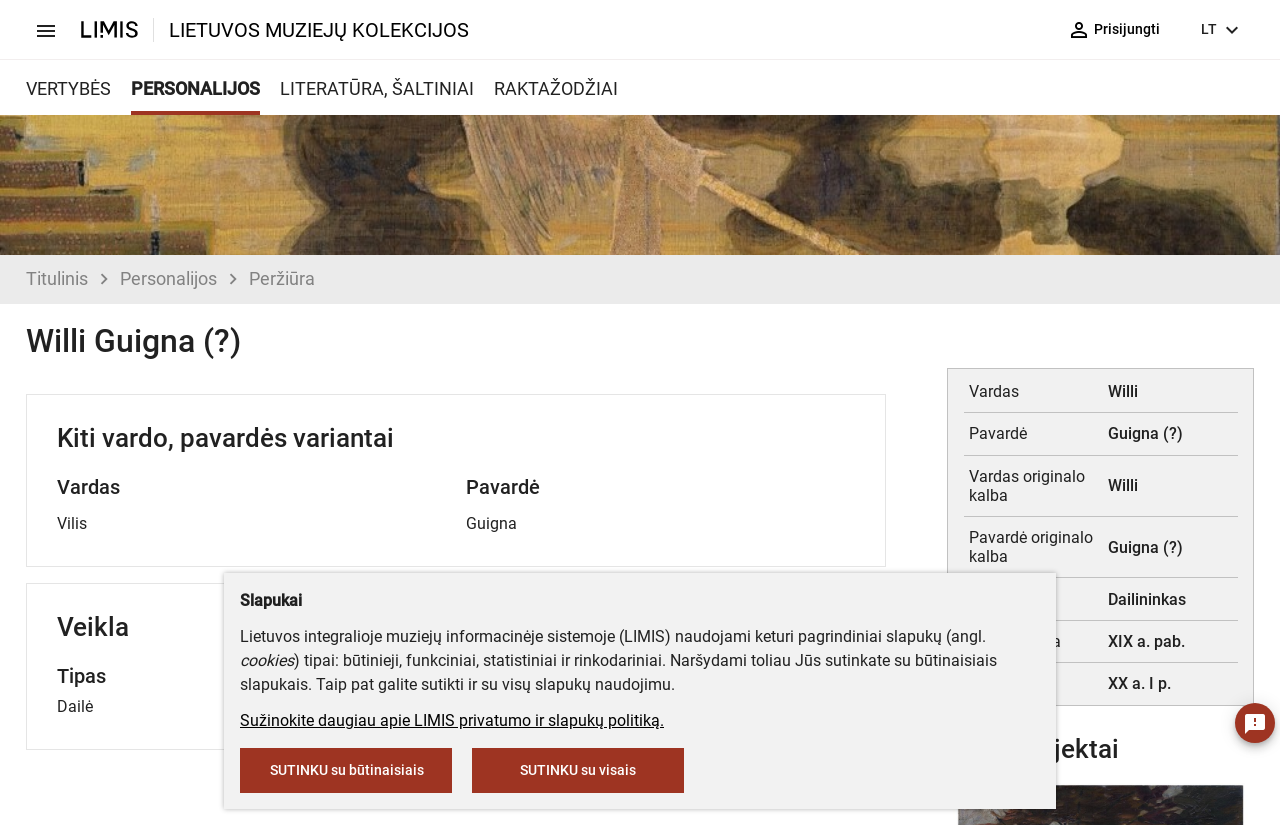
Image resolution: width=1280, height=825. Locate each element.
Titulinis (57, 278)
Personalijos (168, 278)
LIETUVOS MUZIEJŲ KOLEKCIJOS (319, 30)
